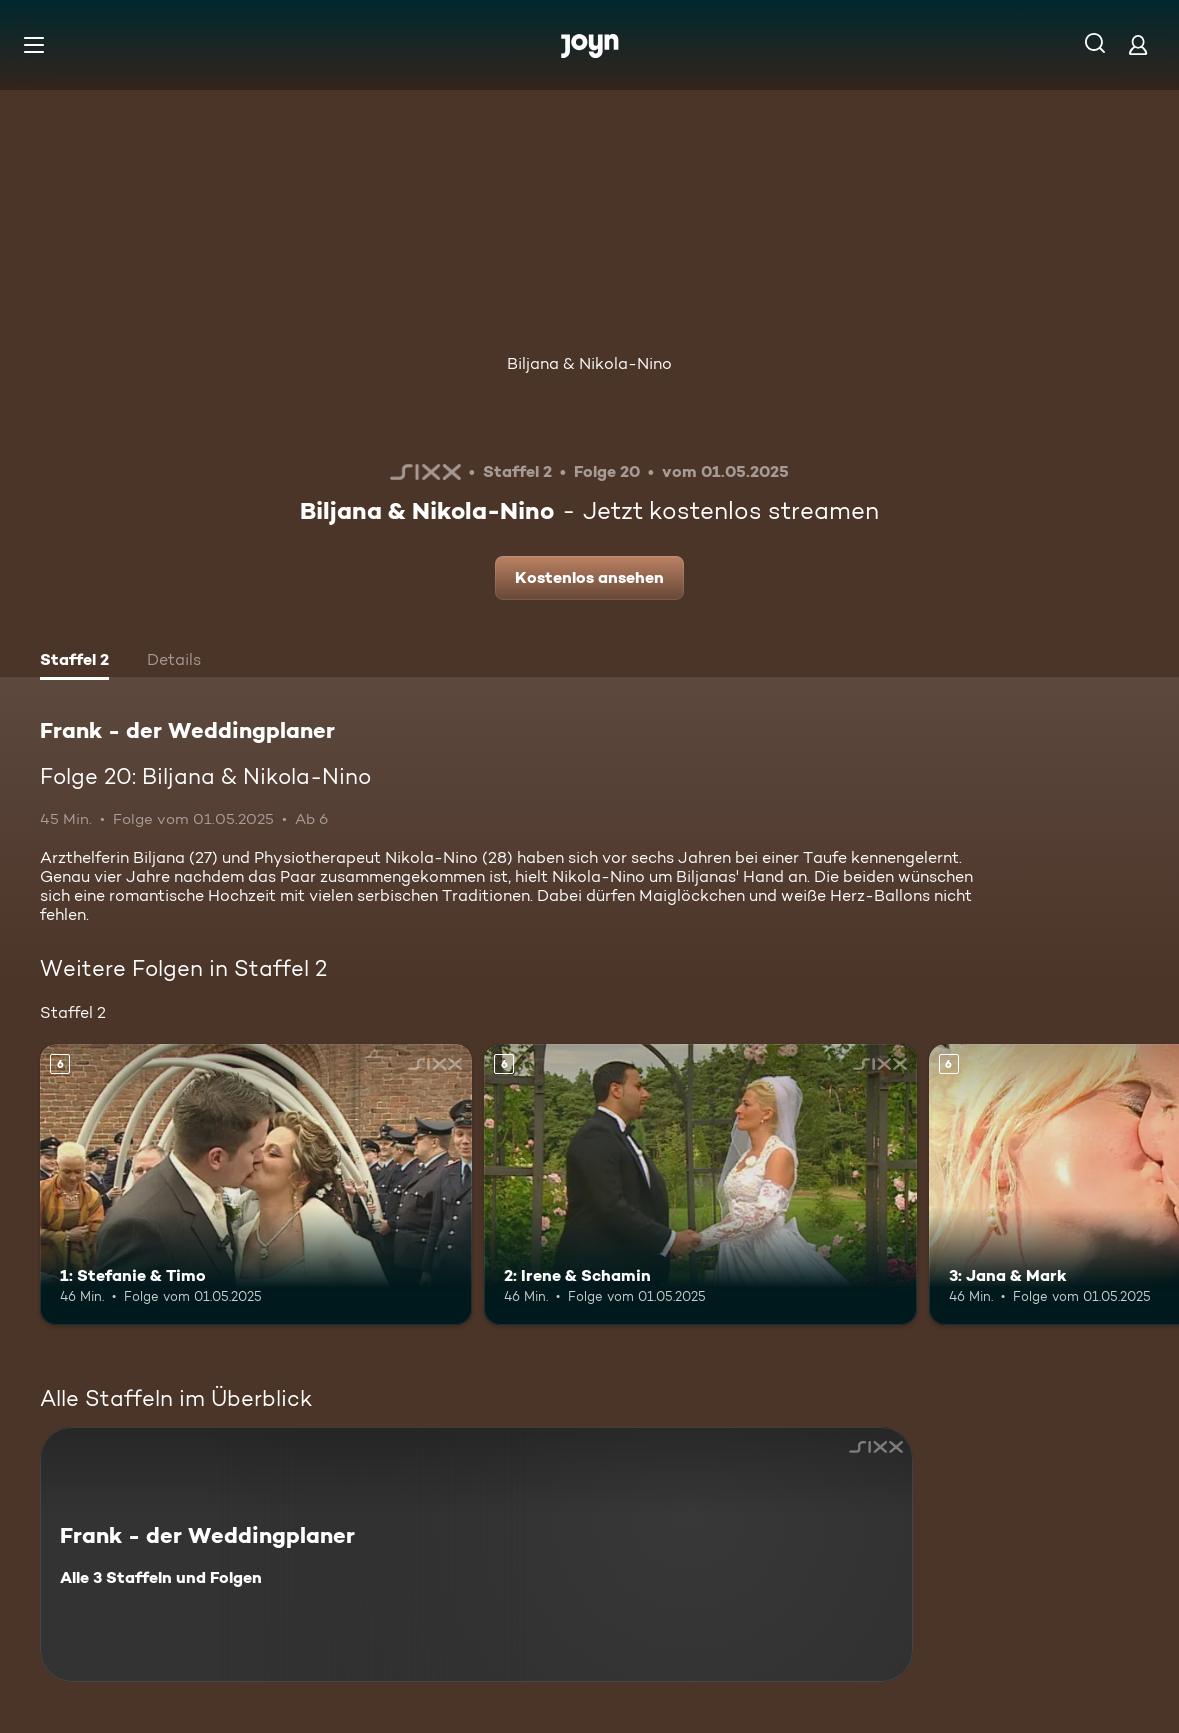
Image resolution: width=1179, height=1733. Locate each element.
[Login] (1138, 44)
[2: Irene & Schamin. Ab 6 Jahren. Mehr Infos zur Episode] (700, 1184)
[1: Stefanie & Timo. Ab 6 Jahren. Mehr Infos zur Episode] (256, 1184)
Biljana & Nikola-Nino (589, 363)
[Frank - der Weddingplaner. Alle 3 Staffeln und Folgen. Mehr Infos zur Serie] (476, 1554)
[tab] (74, 662)
